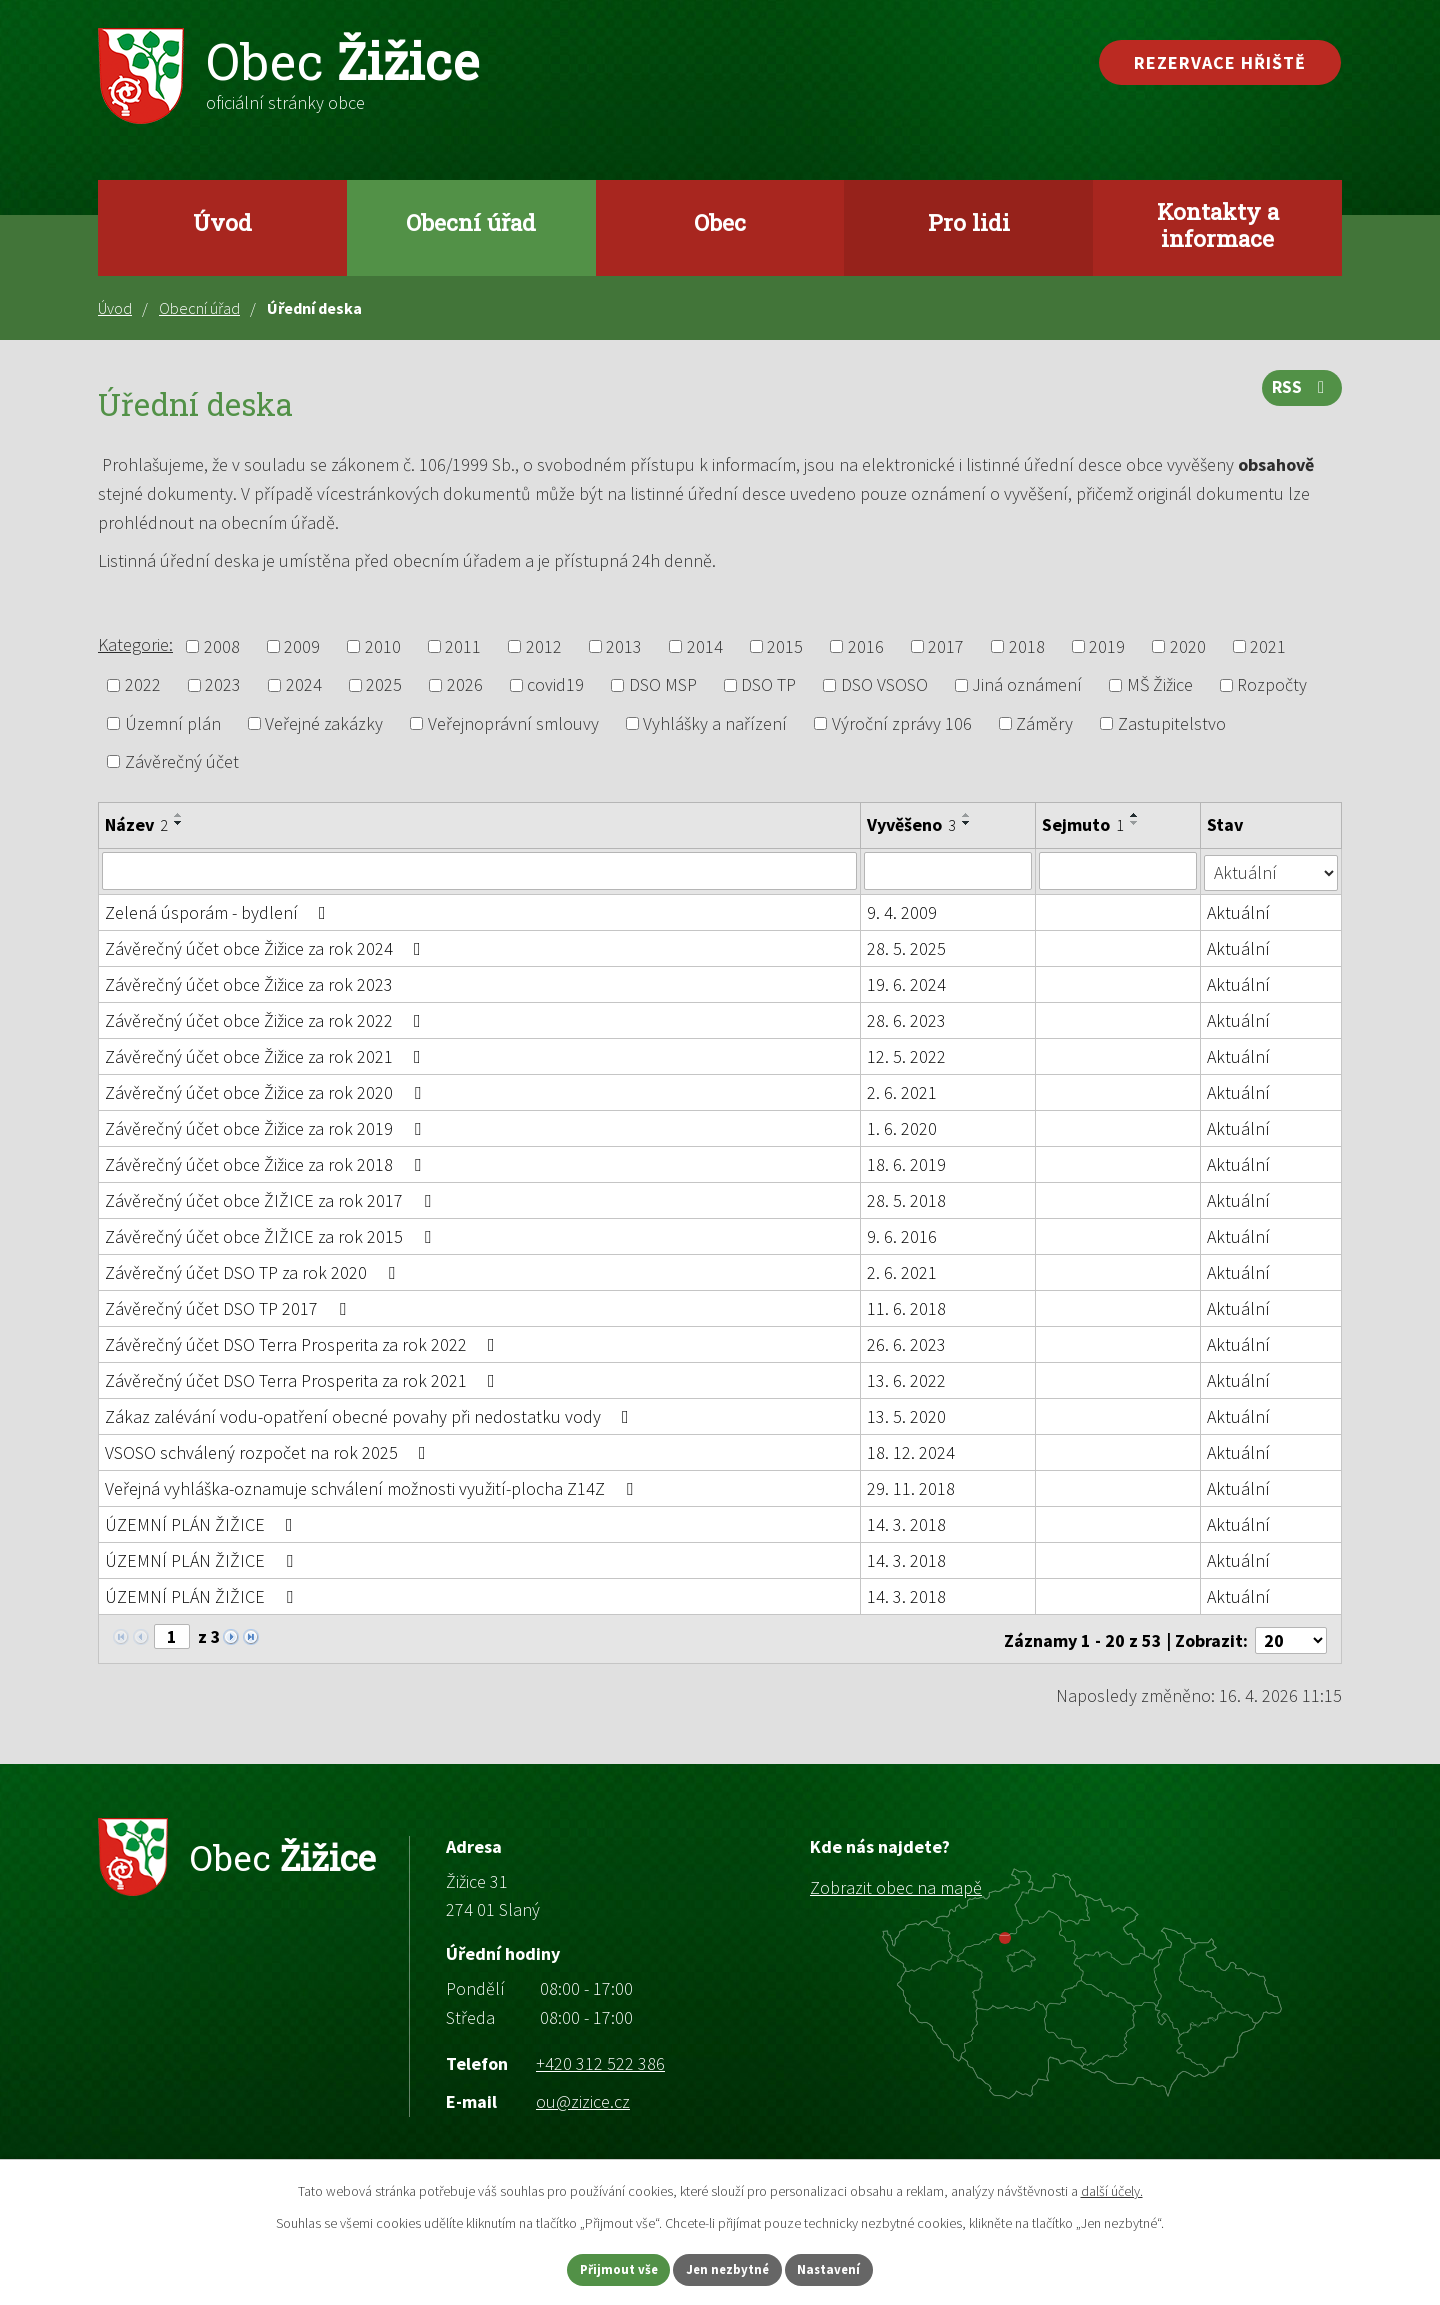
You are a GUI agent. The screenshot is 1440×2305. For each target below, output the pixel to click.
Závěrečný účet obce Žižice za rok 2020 (267, 1091)
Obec (720, 222)
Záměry (1044, 723)
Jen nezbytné (729, 2268)
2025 (384, 685)
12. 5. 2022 (906, 1055)
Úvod (222, 222)
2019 (1107, 646)
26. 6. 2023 (906, 1343)
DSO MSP (663, 685)
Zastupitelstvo (1172, 723)
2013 (624, 646)
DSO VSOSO (884, 685)
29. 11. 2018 (911, 1487)
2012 (544, 646)
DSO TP (768, 685)
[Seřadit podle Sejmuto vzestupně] (1135, 815)
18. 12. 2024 (911, 1451)
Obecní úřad (471, 222)
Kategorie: (135, 644)
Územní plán (173, 723)
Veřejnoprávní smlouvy (513, 723)
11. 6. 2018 (906, 1307)
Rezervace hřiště (1220, 62)
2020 (1188, 646)
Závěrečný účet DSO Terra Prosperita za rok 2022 (304, 1343)
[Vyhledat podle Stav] (1271, 870)
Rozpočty (1272, 685)
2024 (304, 685)
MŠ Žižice (1160, 685)
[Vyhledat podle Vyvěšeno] (948, 871)
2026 (465, 685)
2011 (463, 646)
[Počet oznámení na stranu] (1291, 1636)
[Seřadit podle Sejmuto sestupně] (1135, 823)
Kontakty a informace (1218, 224)
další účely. (1112, 2188)
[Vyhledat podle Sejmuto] (1118, 871)
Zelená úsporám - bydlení (219, 911)
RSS (1300, 394)
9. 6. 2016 (902, 1235)
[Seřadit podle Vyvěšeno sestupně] (967, 823)
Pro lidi (969, 222)
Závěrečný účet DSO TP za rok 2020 (254, 1271)
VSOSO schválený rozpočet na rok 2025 (269, 1451)
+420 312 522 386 (600, 2059)
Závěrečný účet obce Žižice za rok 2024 (267, 947)
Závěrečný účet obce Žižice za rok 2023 (249, 983)
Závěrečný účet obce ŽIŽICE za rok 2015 (272, 1235)
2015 (785, 646)
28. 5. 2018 (906, 1199)
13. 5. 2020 (906, 1415)
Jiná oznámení (1027, 685)
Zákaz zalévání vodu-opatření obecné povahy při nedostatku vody (371, 1415)
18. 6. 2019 (906, 1163)
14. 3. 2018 (906, 1523)
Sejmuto (1083, 824)
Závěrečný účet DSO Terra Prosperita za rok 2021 (304, 1379)
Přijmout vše (598, 2268)
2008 (222, 646)
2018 (1027, 646)
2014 (705, 646)
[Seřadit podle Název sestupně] (179, 823)
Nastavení (851, 2268)
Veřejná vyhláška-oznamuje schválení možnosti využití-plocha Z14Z (373, 1487)
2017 (946, 646)
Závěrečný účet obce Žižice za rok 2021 (267, 1055)
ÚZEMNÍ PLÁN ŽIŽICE (203, 1523)
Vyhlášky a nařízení (715, 723)
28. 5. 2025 (906, 947)
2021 (1268, 646)
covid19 (555, 685)
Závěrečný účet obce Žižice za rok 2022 (267, 1019)
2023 (223, 685)
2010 (383, 646)
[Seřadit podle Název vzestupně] (179, 815)
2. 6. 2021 (902, 1091)
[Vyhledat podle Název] (479, 871)
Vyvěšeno (911, 824)
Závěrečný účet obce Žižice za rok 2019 (267, 1127)
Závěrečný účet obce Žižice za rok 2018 (267, 1163)
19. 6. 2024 (906, 983)
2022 (143, 685)
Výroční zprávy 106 (902, 723)
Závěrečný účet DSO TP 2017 (229, 1307)
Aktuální (1239, 911)
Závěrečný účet (182, 761)
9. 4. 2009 (902, 911)
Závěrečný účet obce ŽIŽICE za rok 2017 (272, 1199)
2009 (302, 646)
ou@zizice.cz (583, 2097)
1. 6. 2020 (902, 1127)
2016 (866, 646)
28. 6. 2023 (906, 1019)
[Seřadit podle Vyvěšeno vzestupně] (967, 815)
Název (136, 824)
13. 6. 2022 (906, 1379)
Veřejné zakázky (324, 723)
